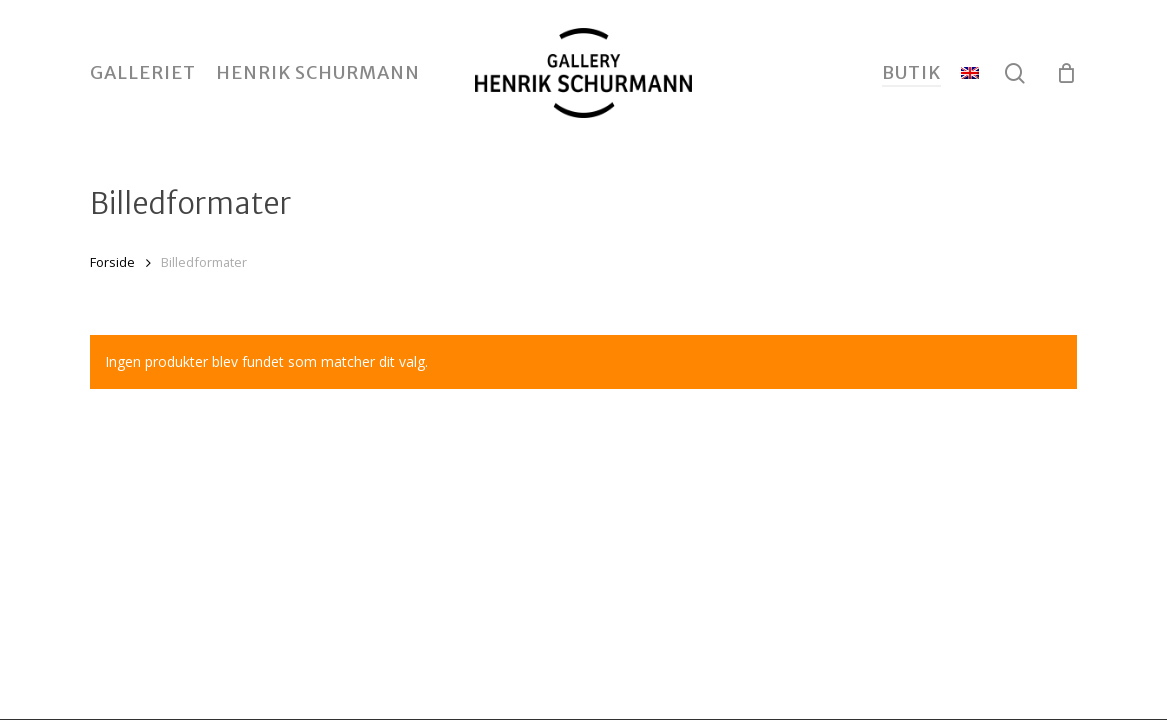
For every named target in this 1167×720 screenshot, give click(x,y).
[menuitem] (970, 73)
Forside (112, 262)
